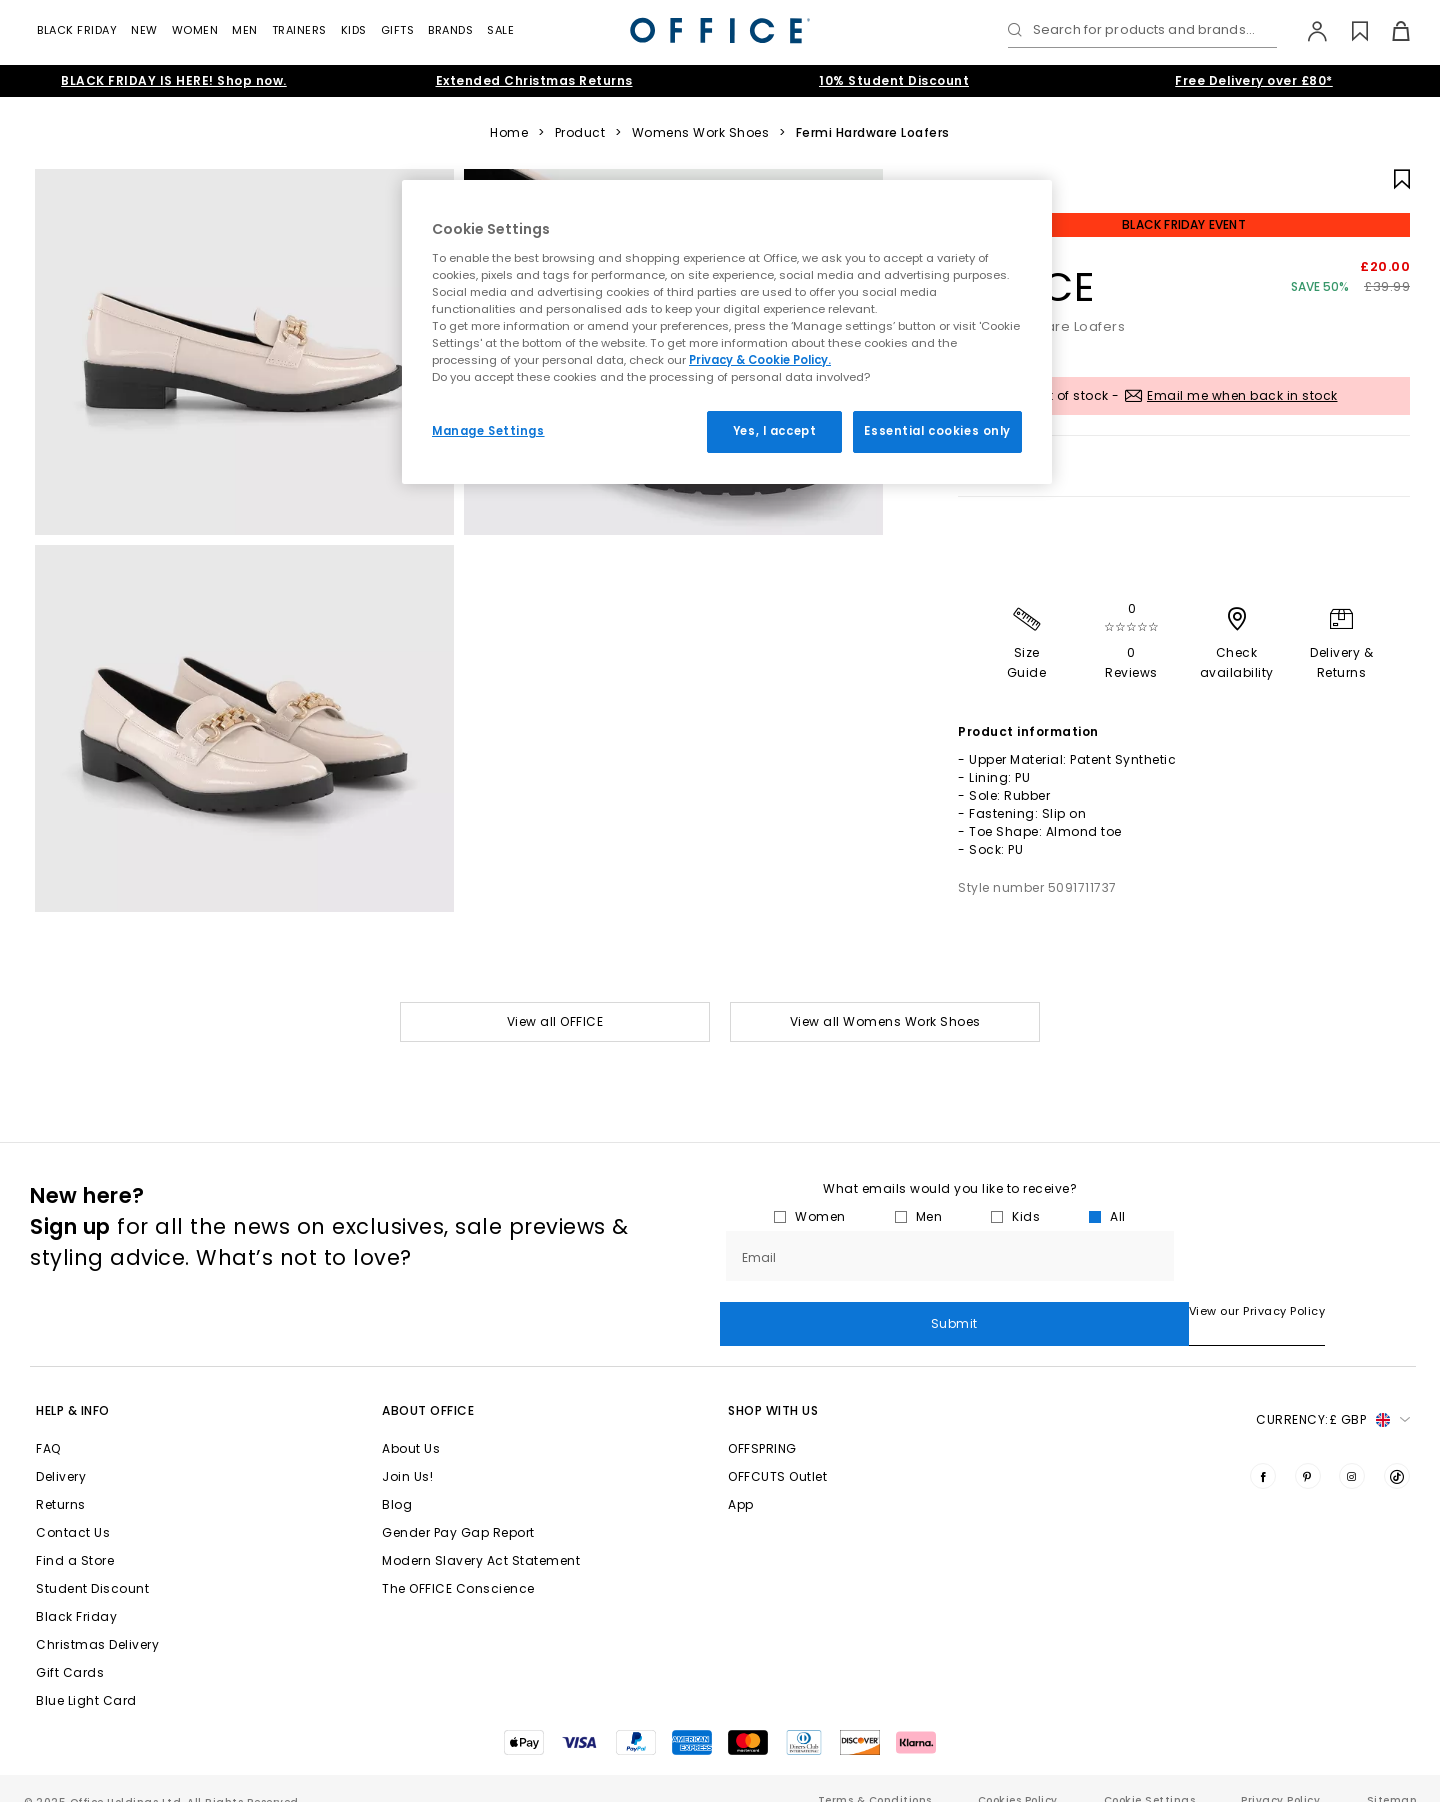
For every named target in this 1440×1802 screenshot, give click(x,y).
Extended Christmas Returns (534, 80)
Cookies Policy (1018, 1775)
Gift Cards (70, 1647)
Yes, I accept (774, 431)
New (144, 30)
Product (580, 133)
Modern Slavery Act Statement (481, 1535)
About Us (411, 1423)
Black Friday (77, 30)
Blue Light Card (86, 1675)
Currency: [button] (1333, 1395)
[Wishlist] (1348, 31)
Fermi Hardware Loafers (873, 133)
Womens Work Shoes (701, 133)
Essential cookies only (937, 431)
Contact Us (73, 1507)
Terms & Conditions (875, 1775)
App (741, 1479)
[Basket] (1389, 31)
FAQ (48, 1423)
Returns (61, 1479)
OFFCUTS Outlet (777, 1451)
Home (509, 133)
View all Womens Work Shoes (885, 1021)
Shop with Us (773, 1385)
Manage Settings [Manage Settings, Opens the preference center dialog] (488, 431)
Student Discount (92, 1563)
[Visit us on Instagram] (1352, 1451)
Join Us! (407, 1451)
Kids (354, 30)
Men (245, 30)
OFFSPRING (762, 1423)
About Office (428, 1385)
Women (195, 30)
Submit (1295, 1255)
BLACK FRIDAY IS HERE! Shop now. (174, 80)
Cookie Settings (1150, 1775)
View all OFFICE (555, 1021)
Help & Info (73, 1385)
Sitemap (1392, 1775)
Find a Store (75, 1535)
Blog (397, 1479)
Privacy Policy (1280, 1775)
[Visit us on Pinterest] (1308, 1451)
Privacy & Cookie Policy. (760, 360)
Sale (500, 30)
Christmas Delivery (97, 1619)
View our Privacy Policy (788, 1311)
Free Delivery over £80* (1254, 80)
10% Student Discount (894, 80)
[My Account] (1307, 31)
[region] (727, 332)
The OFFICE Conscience (458, 1563)
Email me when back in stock (1242, 395)
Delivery (61, 1451)
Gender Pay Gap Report (458, 1507)
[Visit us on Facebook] (1263, 1451)
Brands (450, 30)
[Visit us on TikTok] (1397, 1451)
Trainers (299, 30)
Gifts (398, 30)
